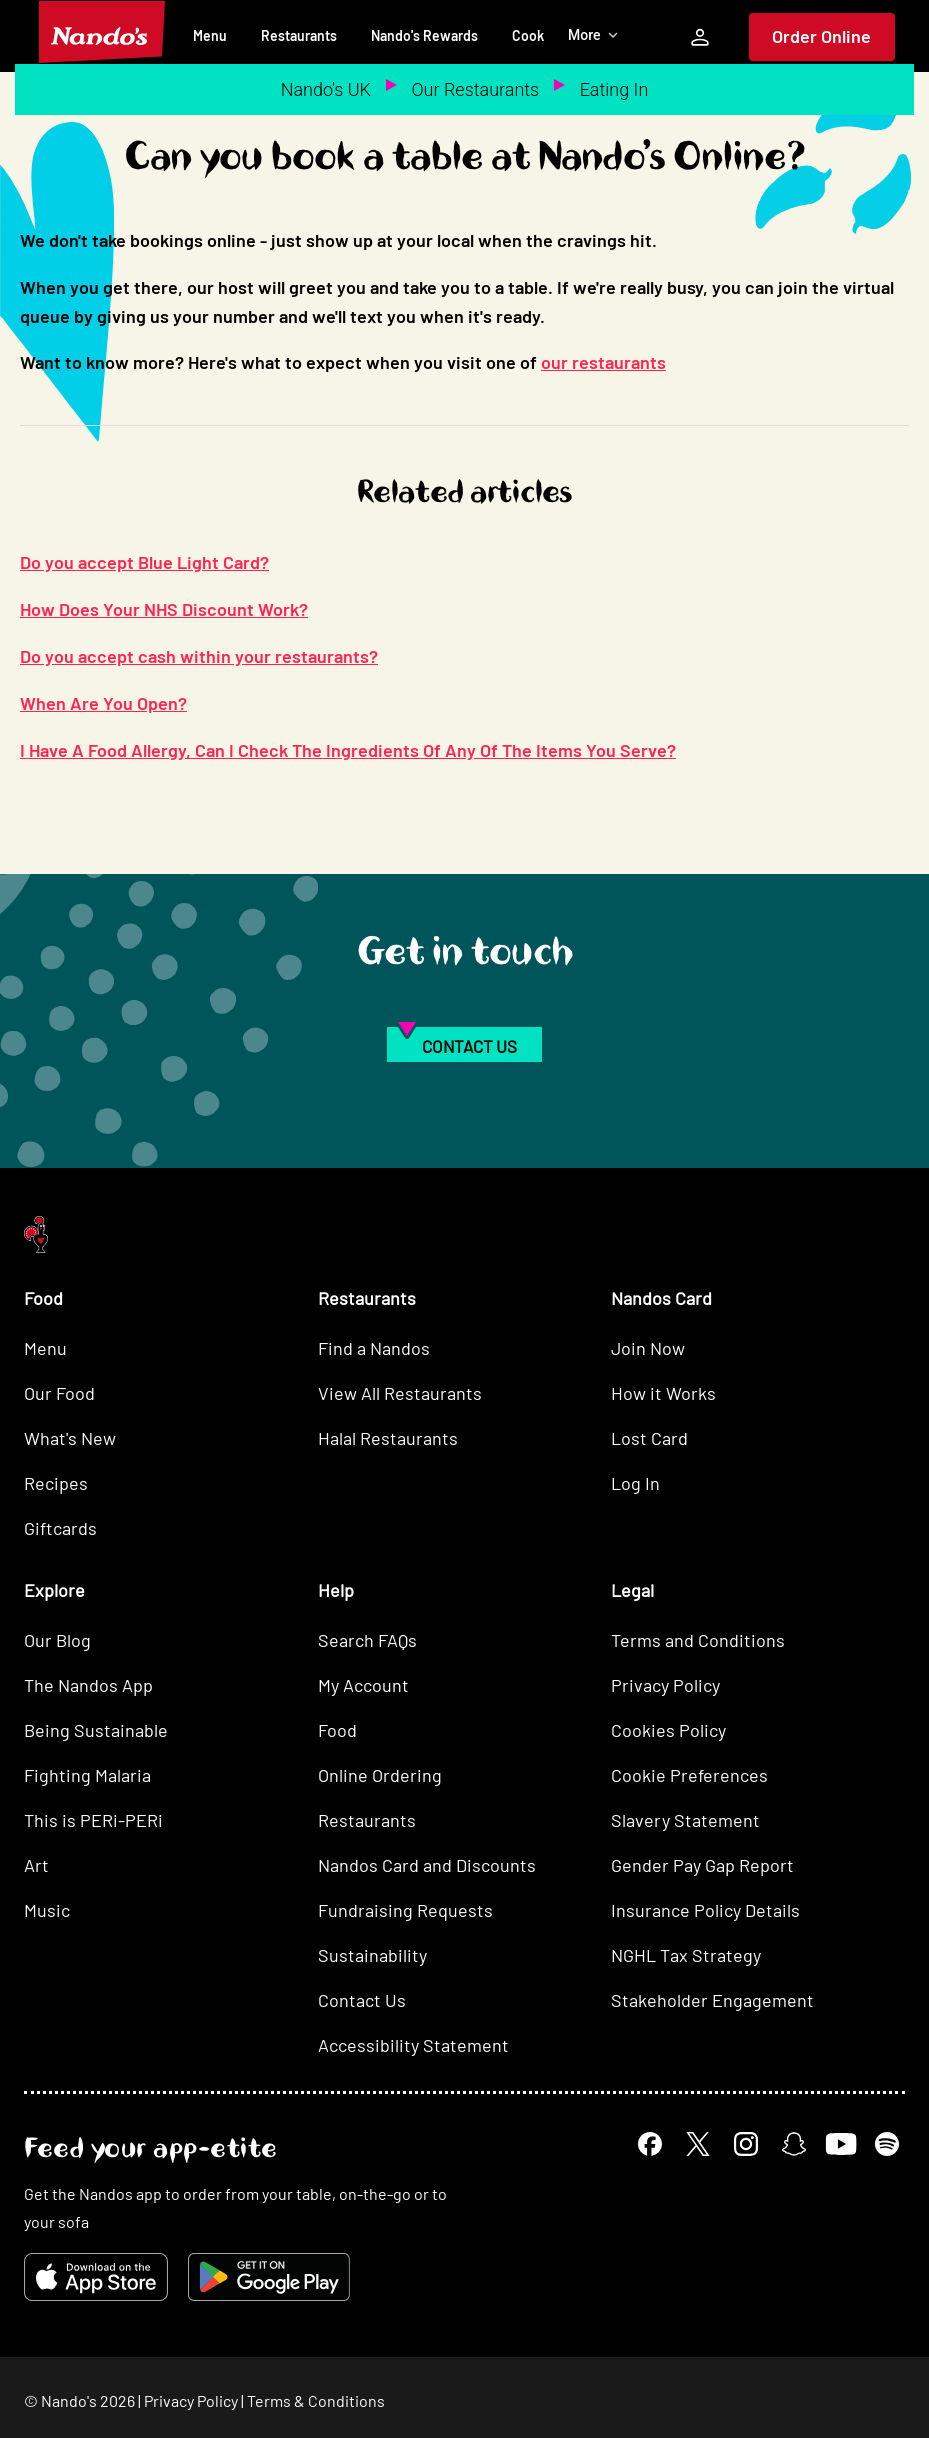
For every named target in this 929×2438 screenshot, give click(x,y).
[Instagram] (746, 2144)
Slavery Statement (685, 1820)
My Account (363, 1685)
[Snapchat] (794, 2144)
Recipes (56, 1483)
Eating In (614, 89)
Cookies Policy (668, 1730)
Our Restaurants (475, 89)
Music (47, 1910)
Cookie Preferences (689, 1775)
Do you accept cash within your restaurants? (199, 656)
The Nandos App (88, 1685)
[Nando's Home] (102, 32)
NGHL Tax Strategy (686, 1955)
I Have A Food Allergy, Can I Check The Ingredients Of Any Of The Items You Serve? (348, 750)
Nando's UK (326, 89)
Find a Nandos (374, 1348)
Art (36, 1865)
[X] (698, 2144)
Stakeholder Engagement (712, 2000)
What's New (70, 1438)
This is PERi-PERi (93, 1820)
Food (337, 1730)
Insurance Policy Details (705, 1910)
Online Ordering (380, 1775)
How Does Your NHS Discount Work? (164, 609)
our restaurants (603, 362)
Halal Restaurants (388, 1438)
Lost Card (649, 1438)
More (593, 35)
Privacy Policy (665, 1685)
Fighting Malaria (87, 1775)
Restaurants (299, 35)
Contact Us (362, 2000)
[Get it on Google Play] (269, 2277)
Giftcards (60, 1528)
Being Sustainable (96, 1730)
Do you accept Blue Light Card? (144, 562)
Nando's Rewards (424, 35)
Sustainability (372, 1955)
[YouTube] (840, 2143)
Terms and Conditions (698, 1640)
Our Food (59, 1393)
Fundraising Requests (405, 1910)
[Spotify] (887, 2144)
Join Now (648, 1348)
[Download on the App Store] (96, 2277)
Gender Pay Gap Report (702, 1865)
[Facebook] (650, 2144)
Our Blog (57, 1640)
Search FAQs (367, 1640)
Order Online (821, 36)
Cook (528, 35)
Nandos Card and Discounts (427, 1865)
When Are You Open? (103, 703)
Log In (635, 1483)
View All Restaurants (400, 1393)
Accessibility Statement (413, 2045)
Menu (210, 35)
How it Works (663, 1393)
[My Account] (700, 37)
